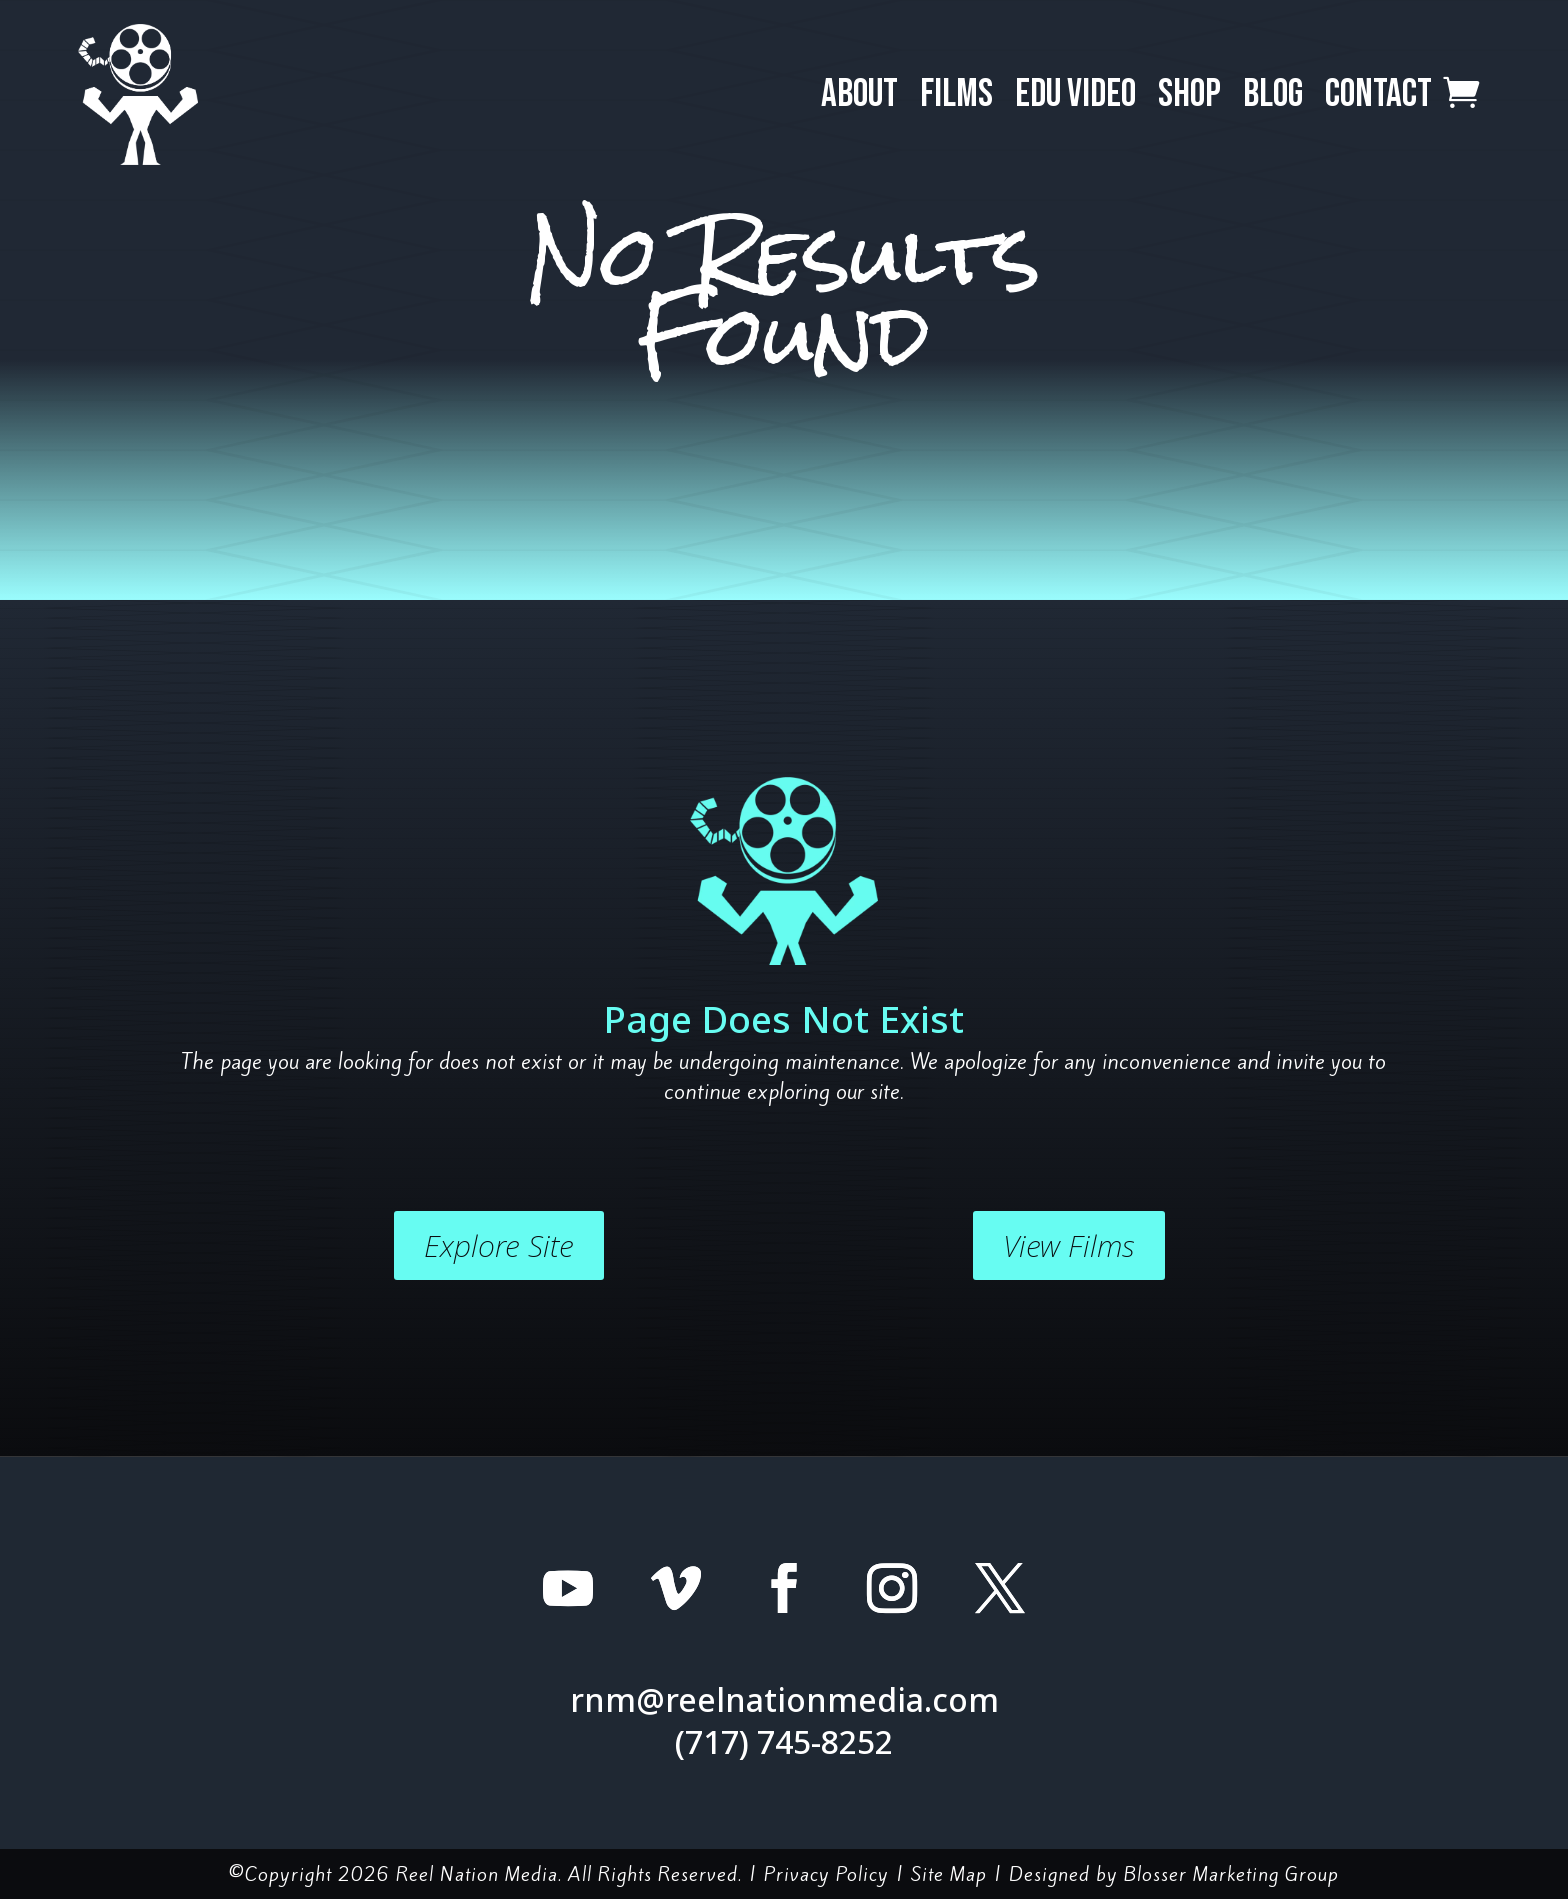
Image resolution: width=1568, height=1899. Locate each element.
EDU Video (1075, 94)
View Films (1069, 1245)
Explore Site (499, 1245)
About (859, 94)
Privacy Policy (826, 1874)
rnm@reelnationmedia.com (784, 1699)
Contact (1378, 94)
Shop (1189, 94)
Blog (1273, 94)
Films (956, 94)
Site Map (949, 1874)
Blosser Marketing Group (1231, 1874)
